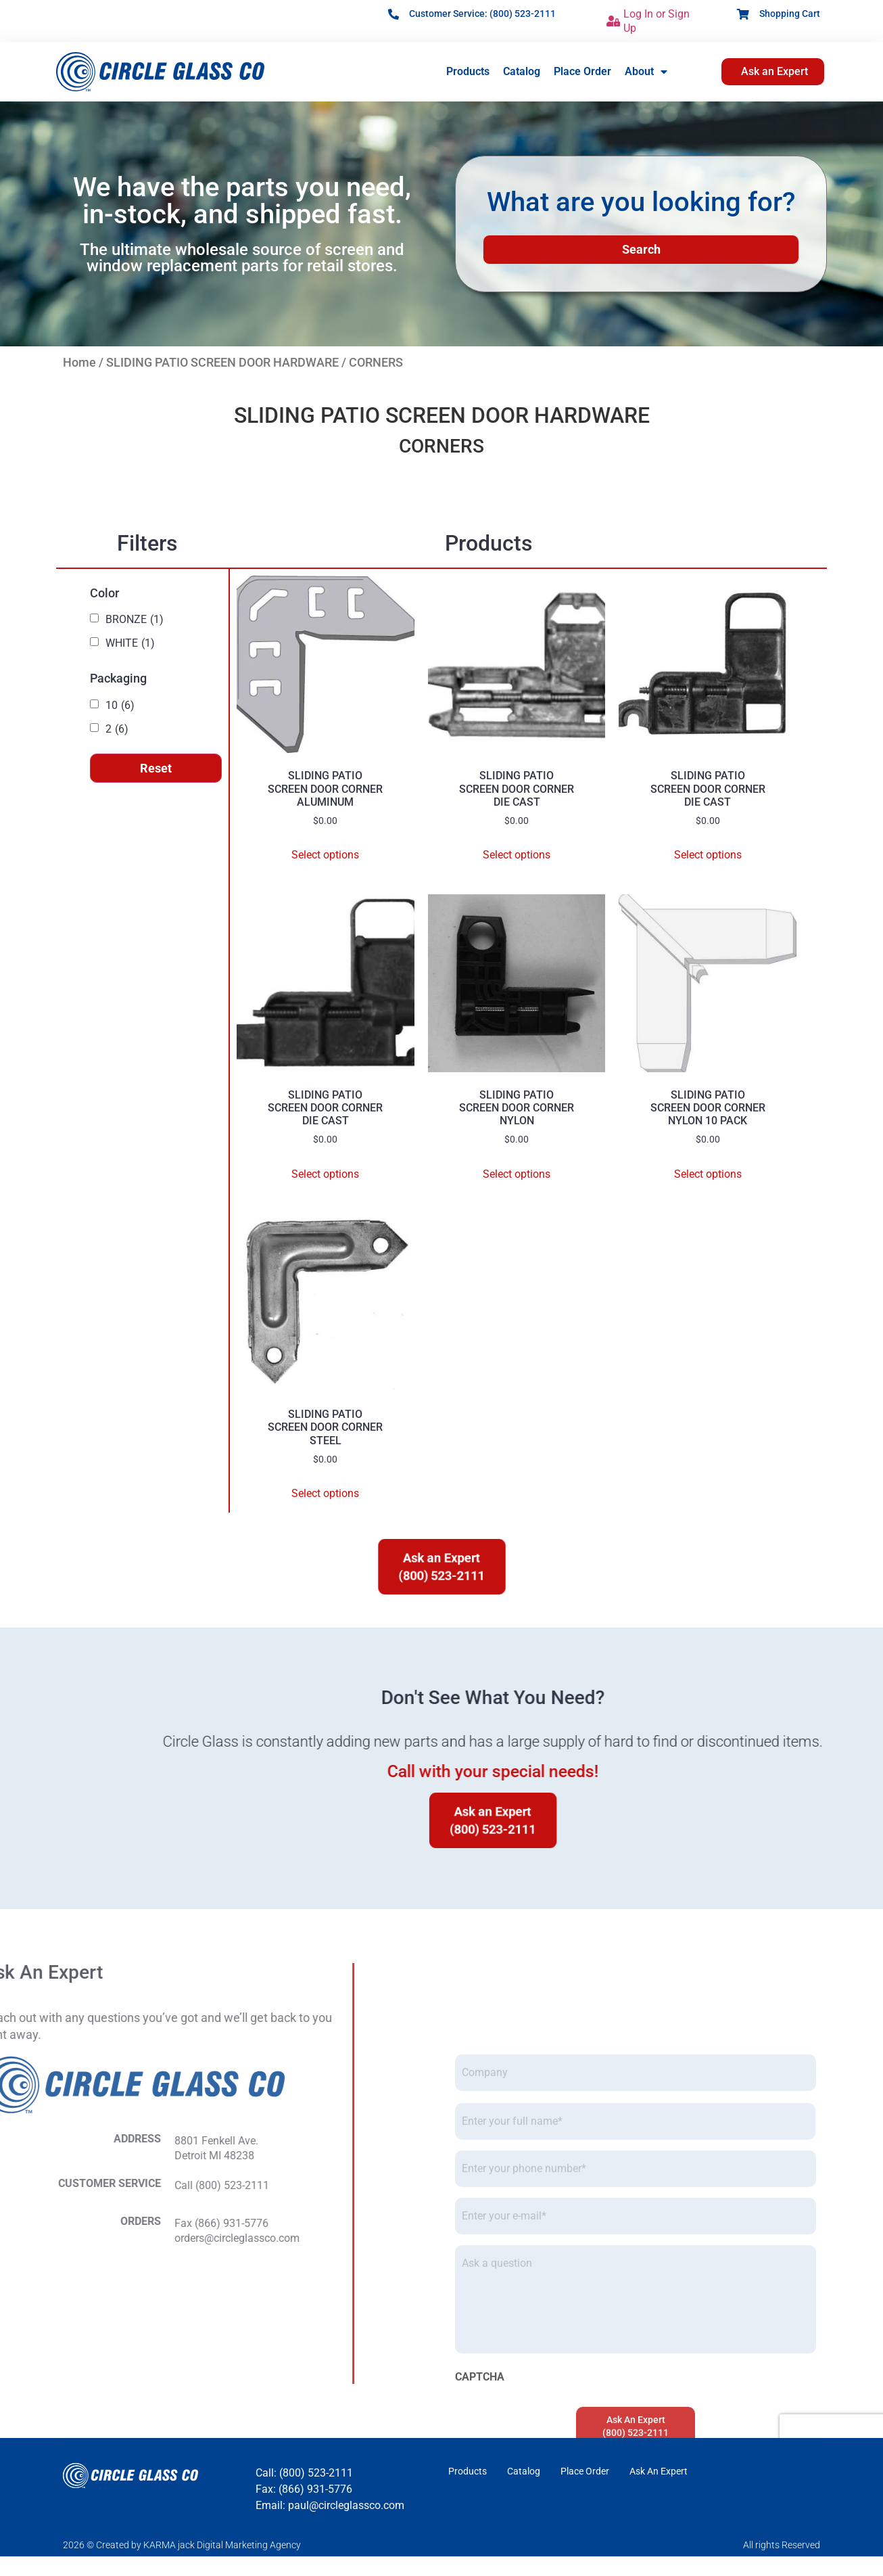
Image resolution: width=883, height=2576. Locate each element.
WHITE (130, 643)
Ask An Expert (658, 2471)
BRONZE (134, 619)
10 (120, 705)
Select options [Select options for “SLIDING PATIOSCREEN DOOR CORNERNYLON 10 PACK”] (708, 1174)
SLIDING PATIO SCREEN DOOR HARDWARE (222, 362)
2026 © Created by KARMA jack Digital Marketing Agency (182, 2544)
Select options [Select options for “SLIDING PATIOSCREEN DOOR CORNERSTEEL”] (325, 1493)
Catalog (521, 71)
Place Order (582, 71)
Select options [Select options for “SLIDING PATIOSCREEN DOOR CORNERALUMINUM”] (325, 854)
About (646, 72)
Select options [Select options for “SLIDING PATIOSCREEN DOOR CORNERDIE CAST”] (516, 854)
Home (79, 362)
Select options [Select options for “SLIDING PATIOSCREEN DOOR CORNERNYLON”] (516, 1174)
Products (468, 71)
